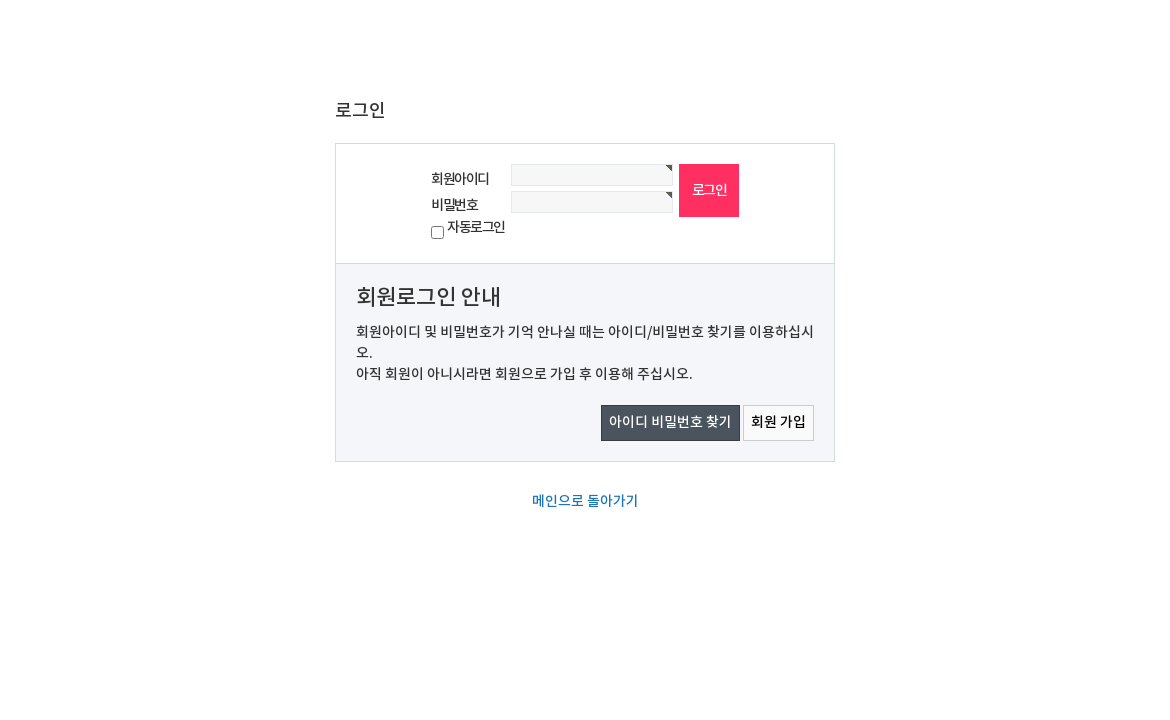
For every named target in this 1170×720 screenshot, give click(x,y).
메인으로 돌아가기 (585, 501)
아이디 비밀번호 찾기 (670, 422)
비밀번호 (454, 205)
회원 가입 (778, 422)
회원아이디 (460, 179)
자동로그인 (476, 227)
